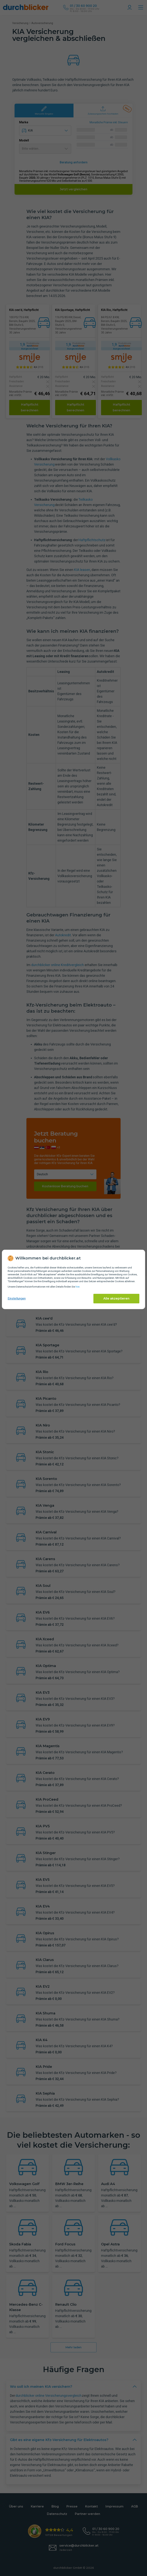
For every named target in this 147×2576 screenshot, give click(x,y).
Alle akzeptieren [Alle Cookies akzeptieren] (116, 1298)
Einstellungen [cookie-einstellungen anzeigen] (17, 1298)
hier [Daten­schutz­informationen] (77, 1286)
